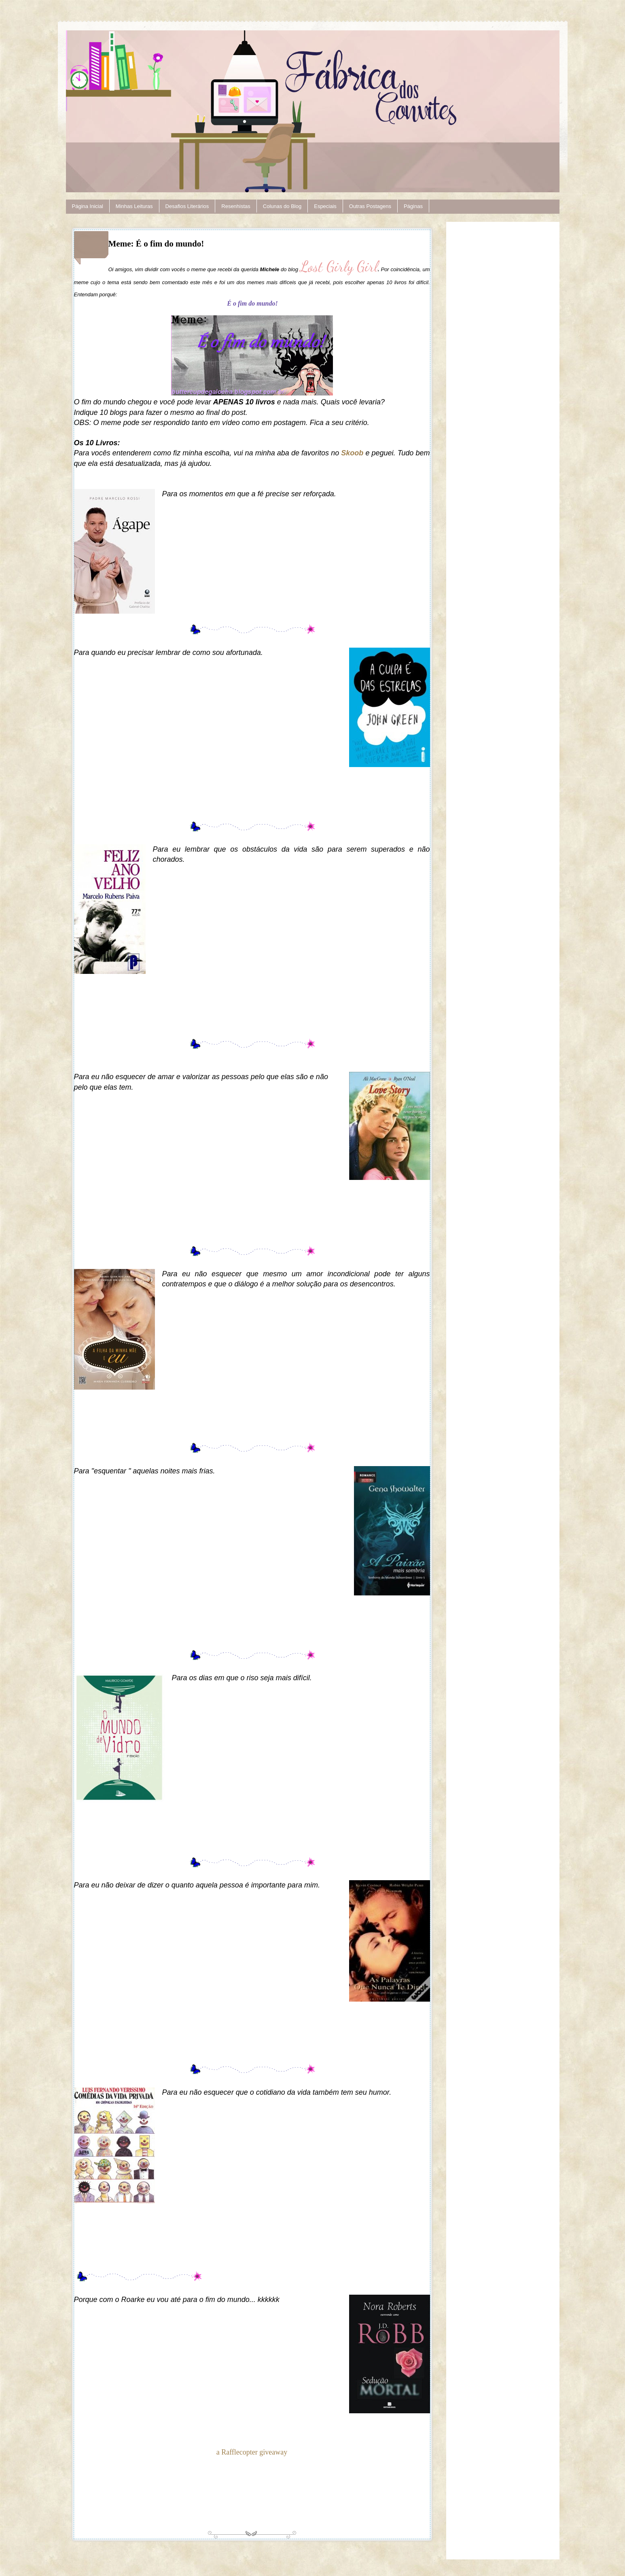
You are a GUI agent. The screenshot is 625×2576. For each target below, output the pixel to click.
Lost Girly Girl (339, 266)
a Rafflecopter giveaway (252, 2452)
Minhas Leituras (134, 206)
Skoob (353, 453)
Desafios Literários (187, 206)
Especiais (325, 206)
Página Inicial (87, 206)
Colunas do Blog (282, 206)
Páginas (413, 206)
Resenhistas (235, 206)
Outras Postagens (370, 206)
